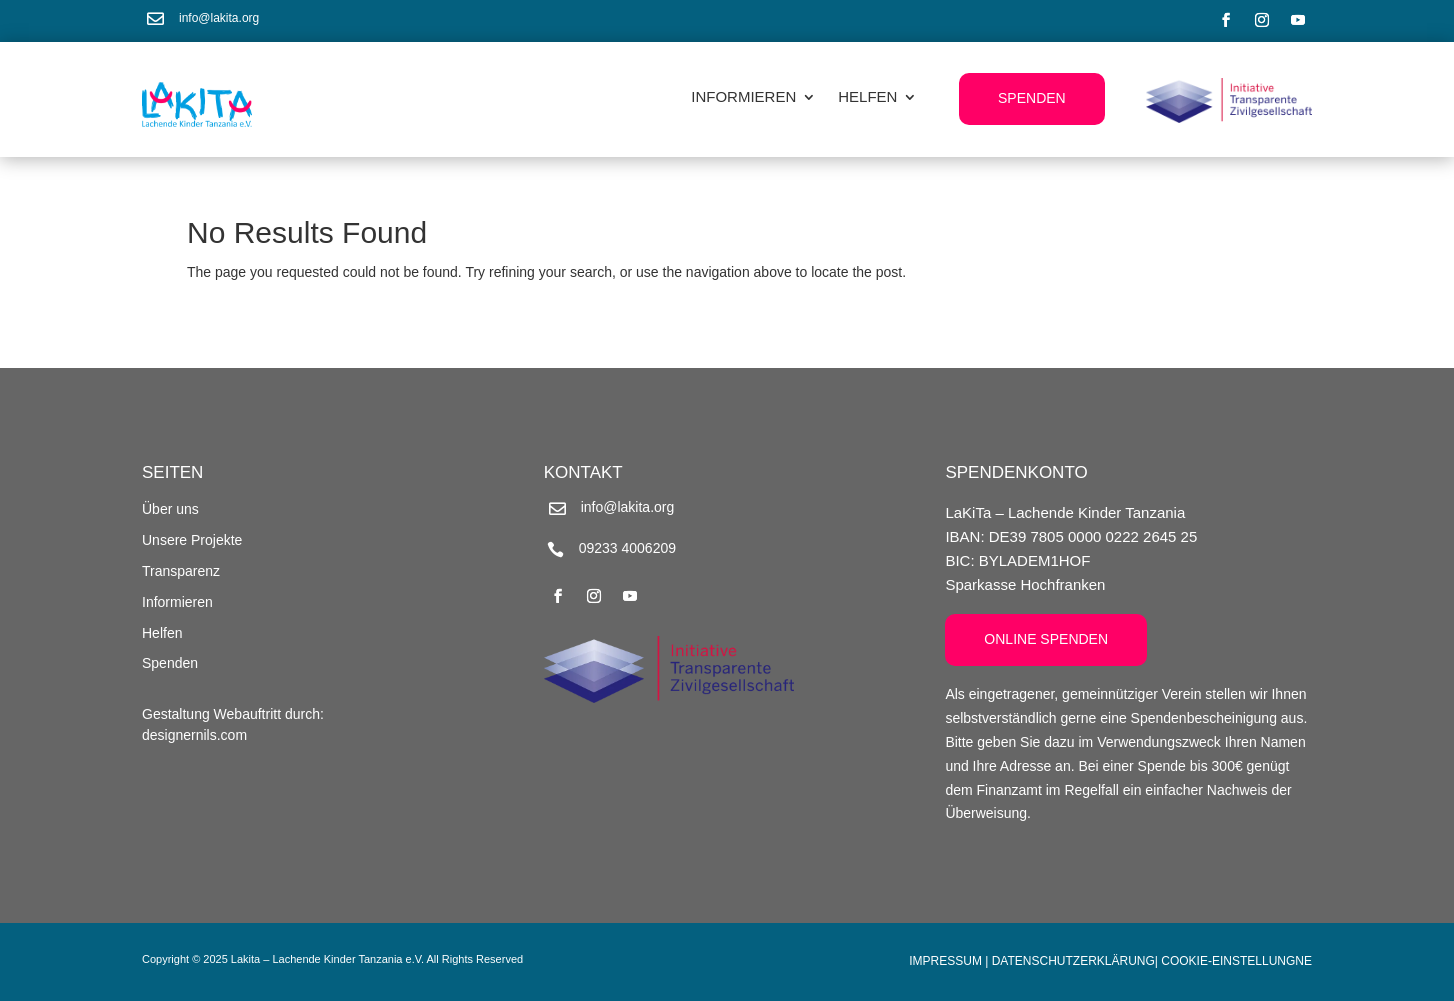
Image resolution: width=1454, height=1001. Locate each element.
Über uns (170, 509)
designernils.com (194, 735)
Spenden (1032, 98)
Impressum (945, 961)
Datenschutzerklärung (1073, 961)
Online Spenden (1046, 639)
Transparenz (181, 571)
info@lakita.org (219, 18)
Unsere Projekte (192, 540)
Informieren (743, 97)
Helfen (867, 97)
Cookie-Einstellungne (1236, 961)
